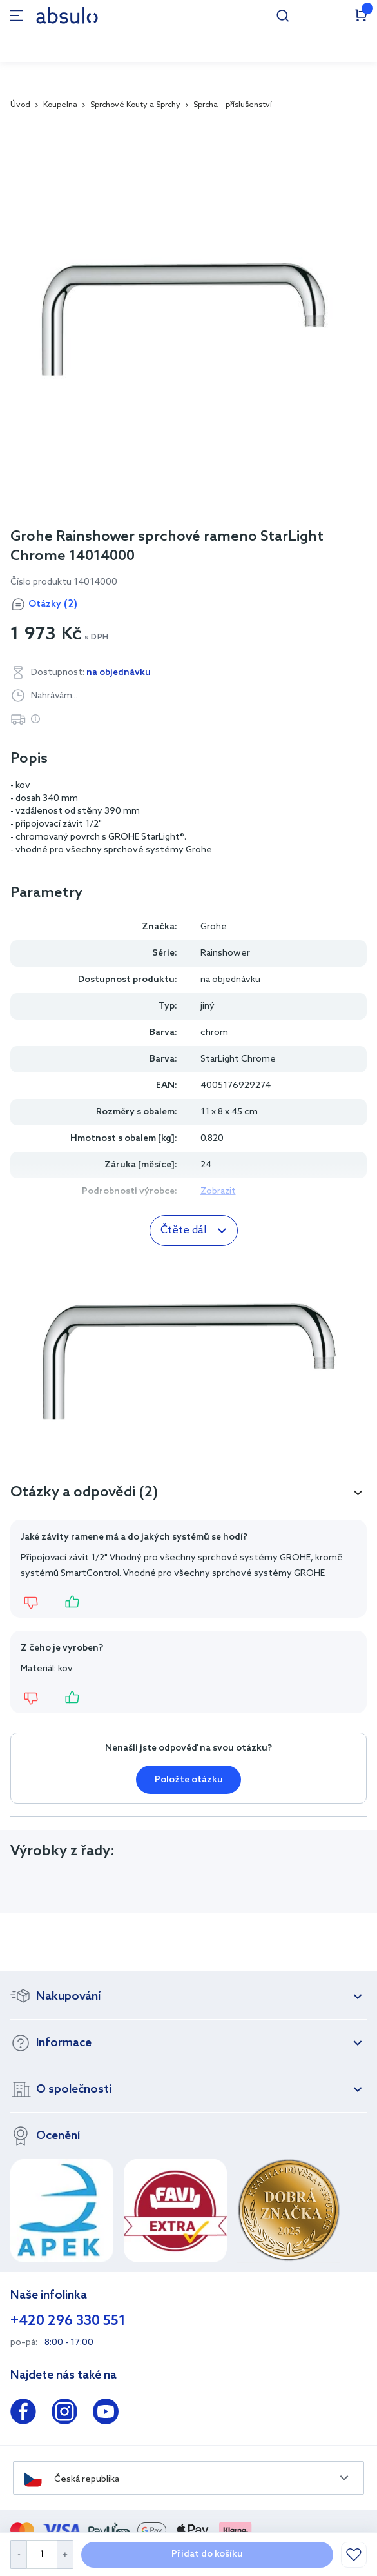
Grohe (213, 926)
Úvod (20, 105)
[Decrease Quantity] (18, 2554)
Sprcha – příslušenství (232, 105)
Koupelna (60, 105)
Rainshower (225, 953)
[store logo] (67, 15)
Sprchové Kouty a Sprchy (135, 105)
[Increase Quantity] (65, 2554)
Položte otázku (189, 1780)
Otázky (52, 604)
